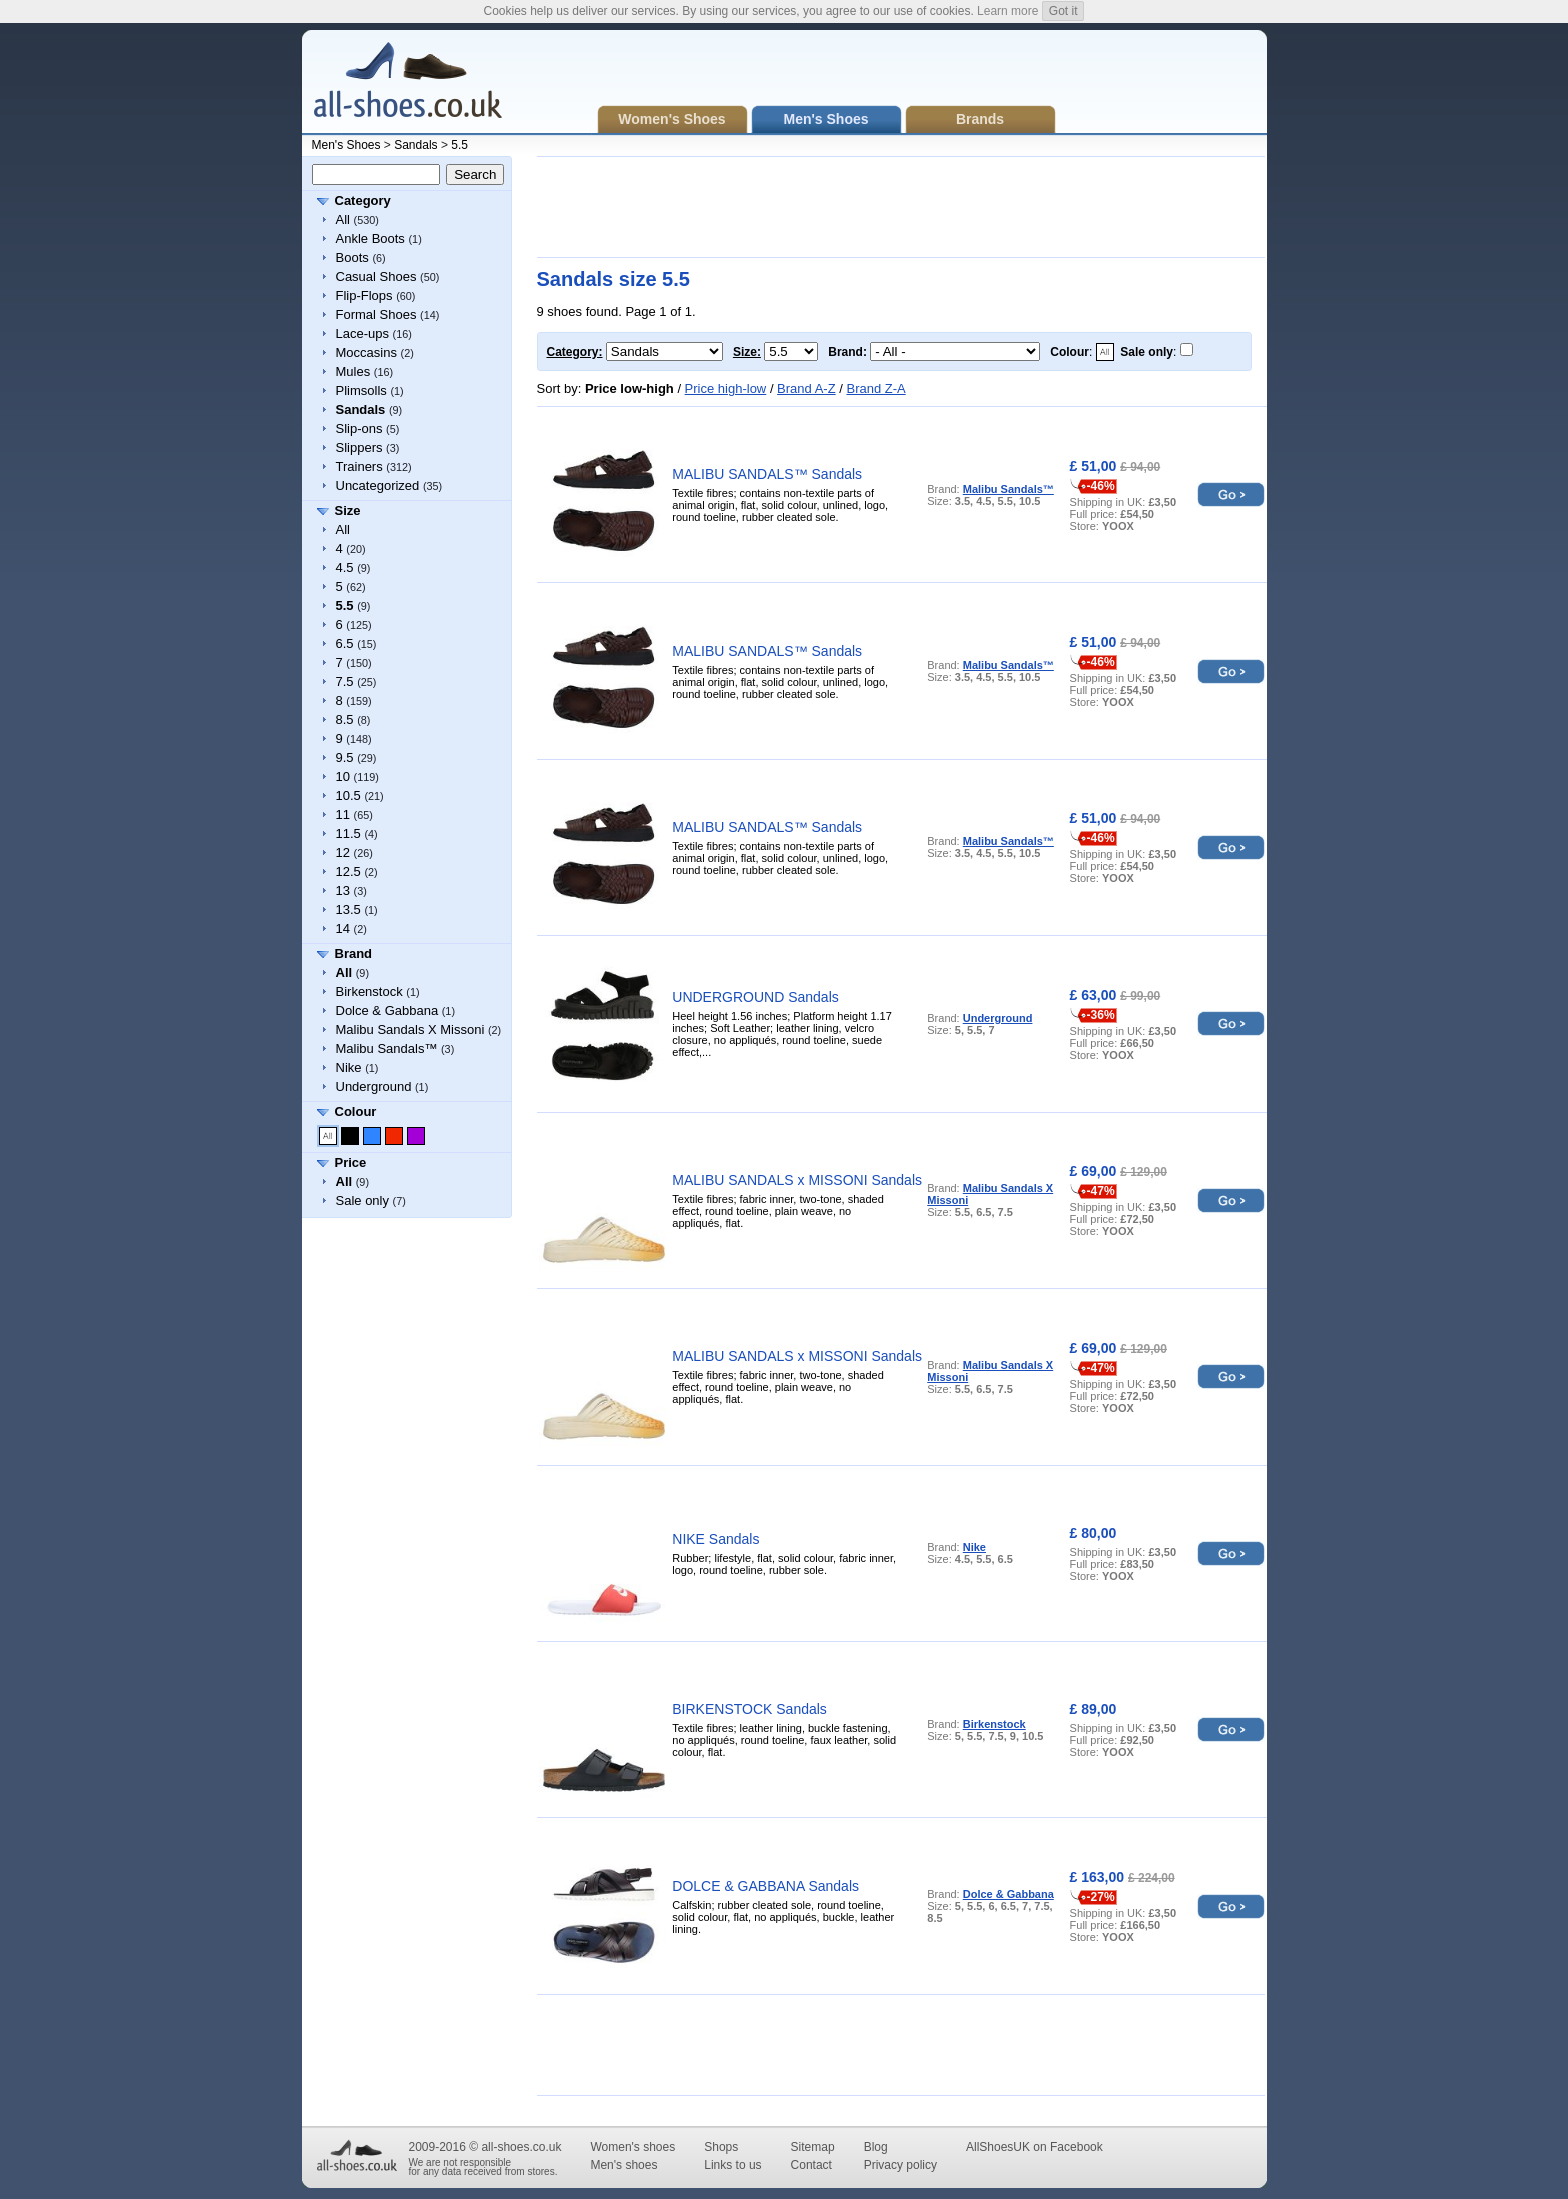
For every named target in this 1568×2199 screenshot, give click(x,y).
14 (343, 928)
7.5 (345, 681)
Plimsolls (361, 390)
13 (343, 890)
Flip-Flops (364, 295)
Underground (374, 1086)
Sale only (362, 1200)
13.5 (348, 909)
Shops (721, 2147)
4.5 (345, 567)
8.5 (345, 719)
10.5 (348, 795)
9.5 (345, 757)
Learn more (1007, 11)
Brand (354, 953)
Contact (811, 2165)
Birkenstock (369, 991)
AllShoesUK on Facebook (1034, 2147)
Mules (353, 371)
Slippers (359, 447)
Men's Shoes (346, 145)
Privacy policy (900, 2165)
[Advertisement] (901, 207)
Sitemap (813, 2147)
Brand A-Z (806, 388)
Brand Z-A (875, 388)
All (343, 219)
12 (343, 852)
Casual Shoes (376, 276)
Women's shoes (632, 2147)
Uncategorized (378, 485)
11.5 (348, 833)
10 (343, 776)
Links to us (732, 2165)
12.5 (348, 871)
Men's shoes (623, 2165)
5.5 (459, 145)
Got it (1063, 11)
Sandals (415, 145)
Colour (356, 1111)
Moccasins (366, 352)
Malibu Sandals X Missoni (410, 1029)
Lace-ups (362, 333)
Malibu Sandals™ (387, 1048)
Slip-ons (359, 428)
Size (348, 510)
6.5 (345, 643)
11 (343, 814)
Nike (349, 1067)
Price (351, 1162)
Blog (876, 2147)
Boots (352, 257)
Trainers (359, 466)
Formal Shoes (376, 314)
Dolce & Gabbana (387, 1010)
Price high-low (726, 388)
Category (363, 200)
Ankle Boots (370, 238)
